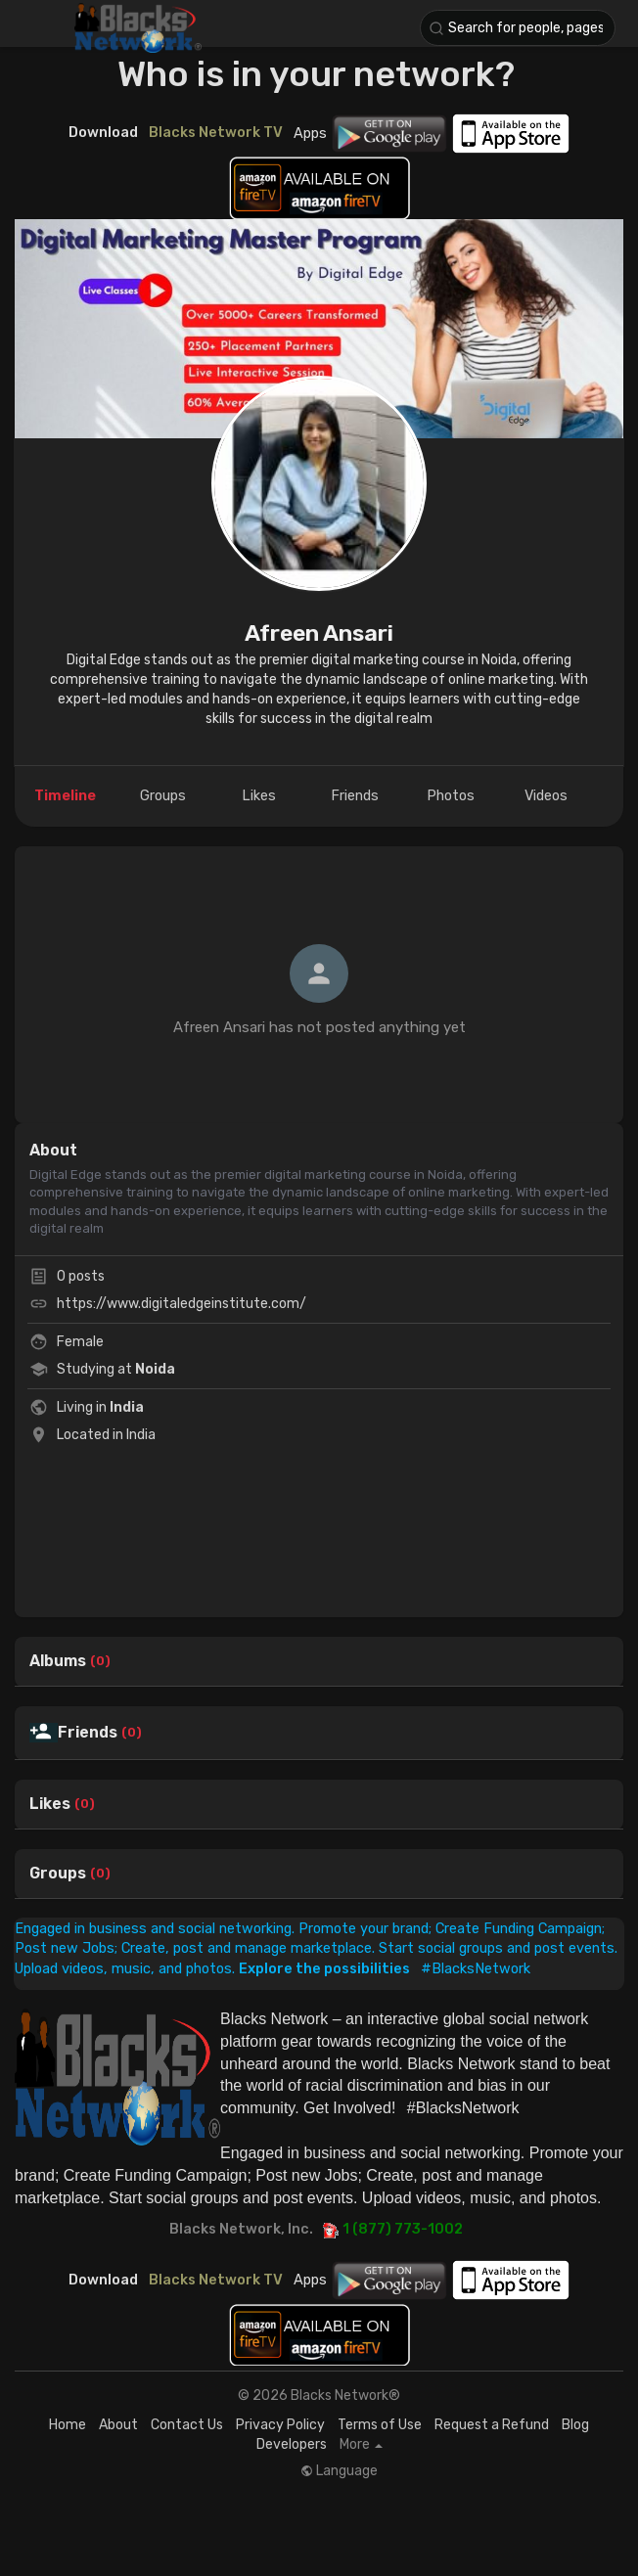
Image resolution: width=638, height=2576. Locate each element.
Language (339, 2471)
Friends (87, 1732)
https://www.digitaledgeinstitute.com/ (181, 1303)
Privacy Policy (280, 2425)
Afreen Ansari (319, 633)
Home (67, 2425)
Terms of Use (380, 2425)
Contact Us (187, 2425)
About (118, 2425)
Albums (57, 1661)
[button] (517, 28)
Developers (291, 2444)
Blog (575, 2425)
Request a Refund (491, 2425)
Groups (57, 1873)
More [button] (361, 2445)
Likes (49, 1804)
